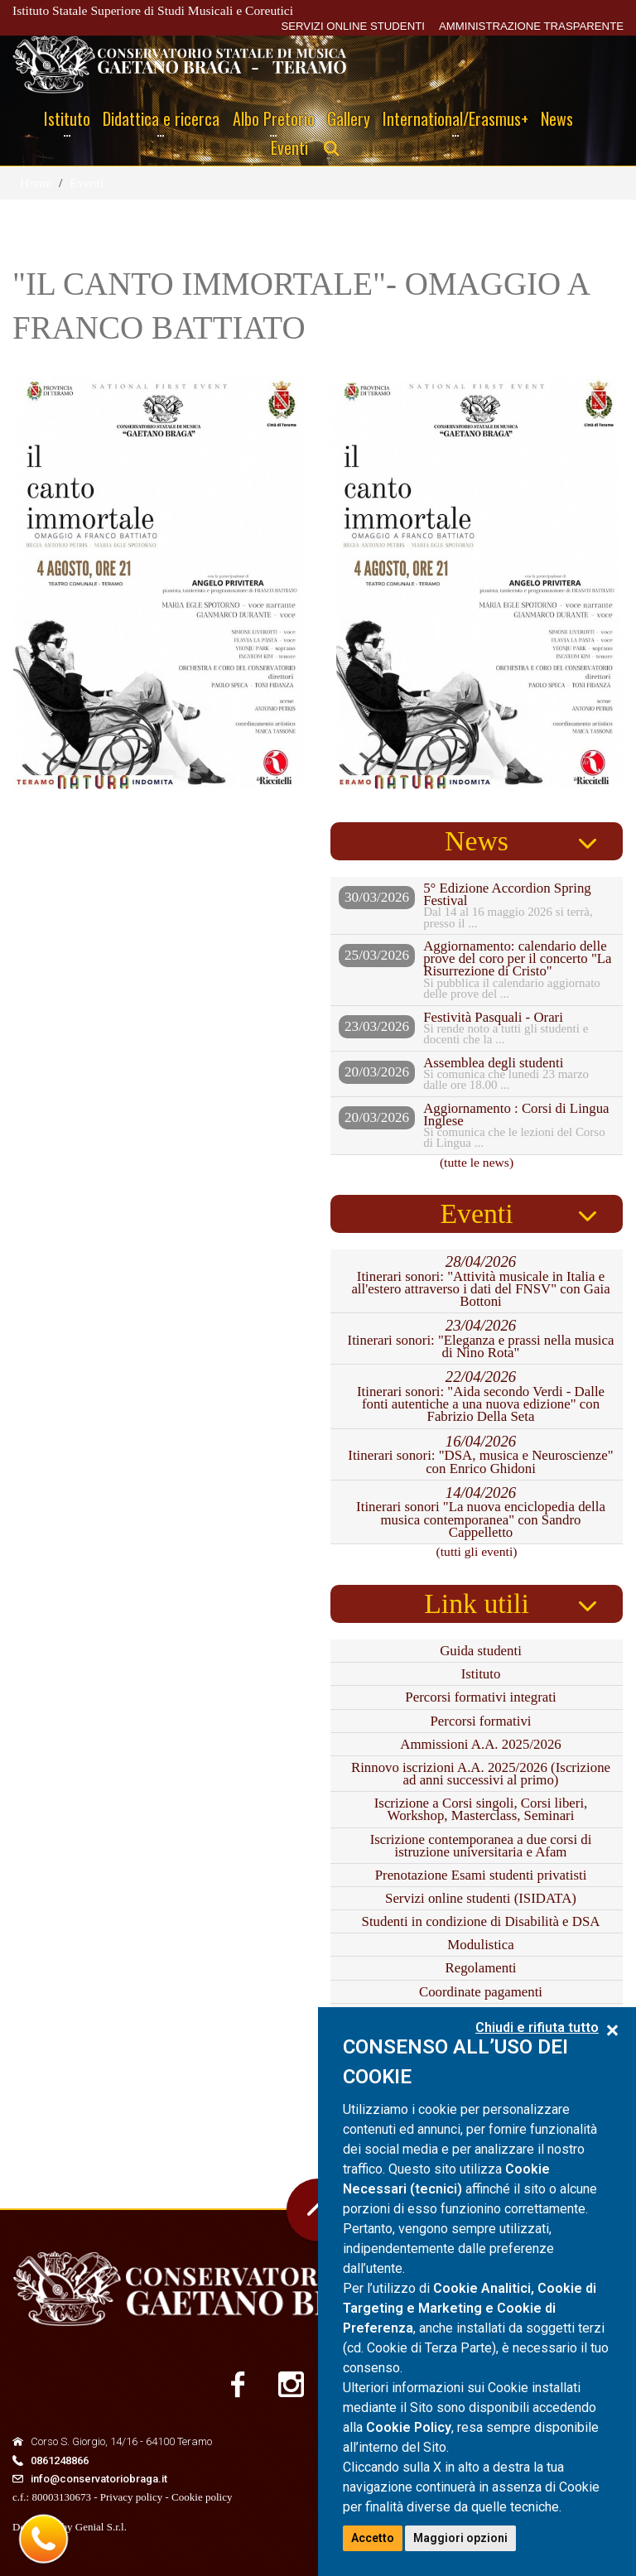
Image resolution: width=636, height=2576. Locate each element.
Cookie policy (201, 2497)
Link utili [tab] (476, 1603)
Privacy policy (131, 2497)
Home (35, 183)
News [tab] (476, 841)
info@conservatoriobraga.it (99, 2478)
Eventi (87, 183)
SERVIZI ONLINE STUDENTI (352, 26)
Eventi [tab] (476, 1213)
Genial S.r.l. (101, 2527)
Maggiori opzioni (460, 2538)
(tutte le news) (476, 1162)
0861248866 (60, 2460)
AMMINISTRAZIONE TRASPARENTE (531, 26)
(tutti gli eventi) (477, 1551)
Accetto (372, 2538)
